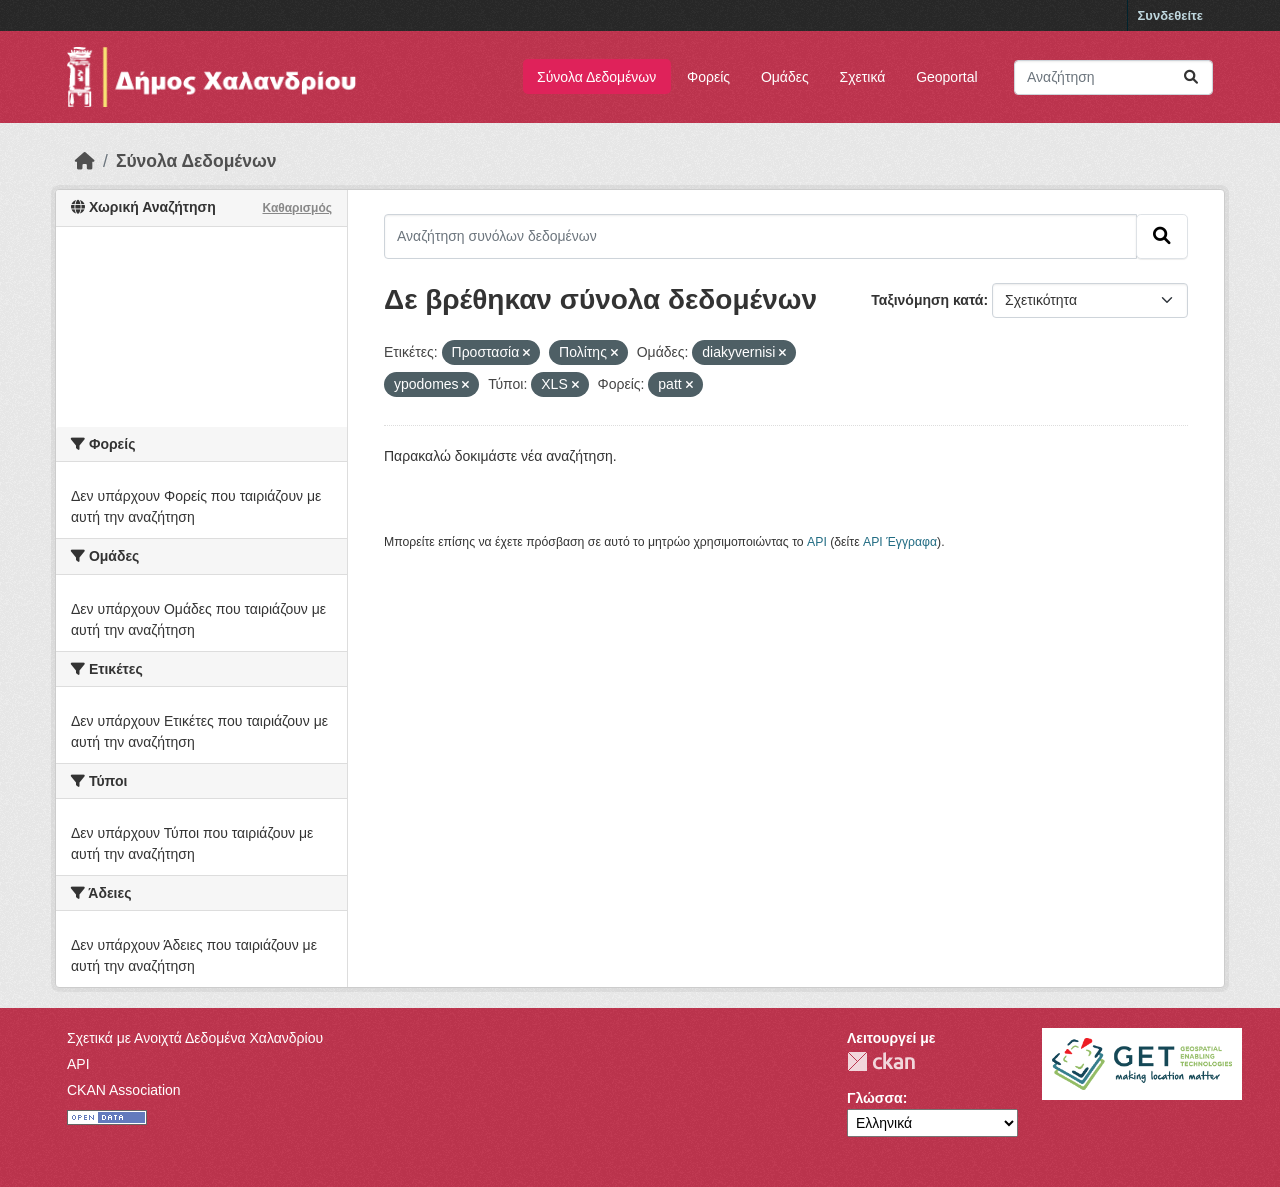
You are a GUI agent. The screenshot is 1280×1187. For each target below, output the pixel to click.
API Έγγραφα (900, 542)
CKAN (881, 1061)
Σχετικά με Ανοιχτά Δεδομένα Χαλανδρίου (195, 1038)
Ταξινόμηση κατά (927, 300)
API (817, 542)
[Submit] (1191, 77)
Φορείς (708, 77)
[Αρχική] (85, 161)
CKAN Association (124, 1090)
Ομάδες (785, 77)
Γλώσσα (875, 1098)
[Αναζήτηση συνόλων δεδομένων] (1113, 77)
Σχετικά (863, 77)
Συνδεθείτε (1170, 15)
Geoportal (946, 77)
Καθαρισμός (297, 208)
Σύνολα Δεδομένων (596, 77)
